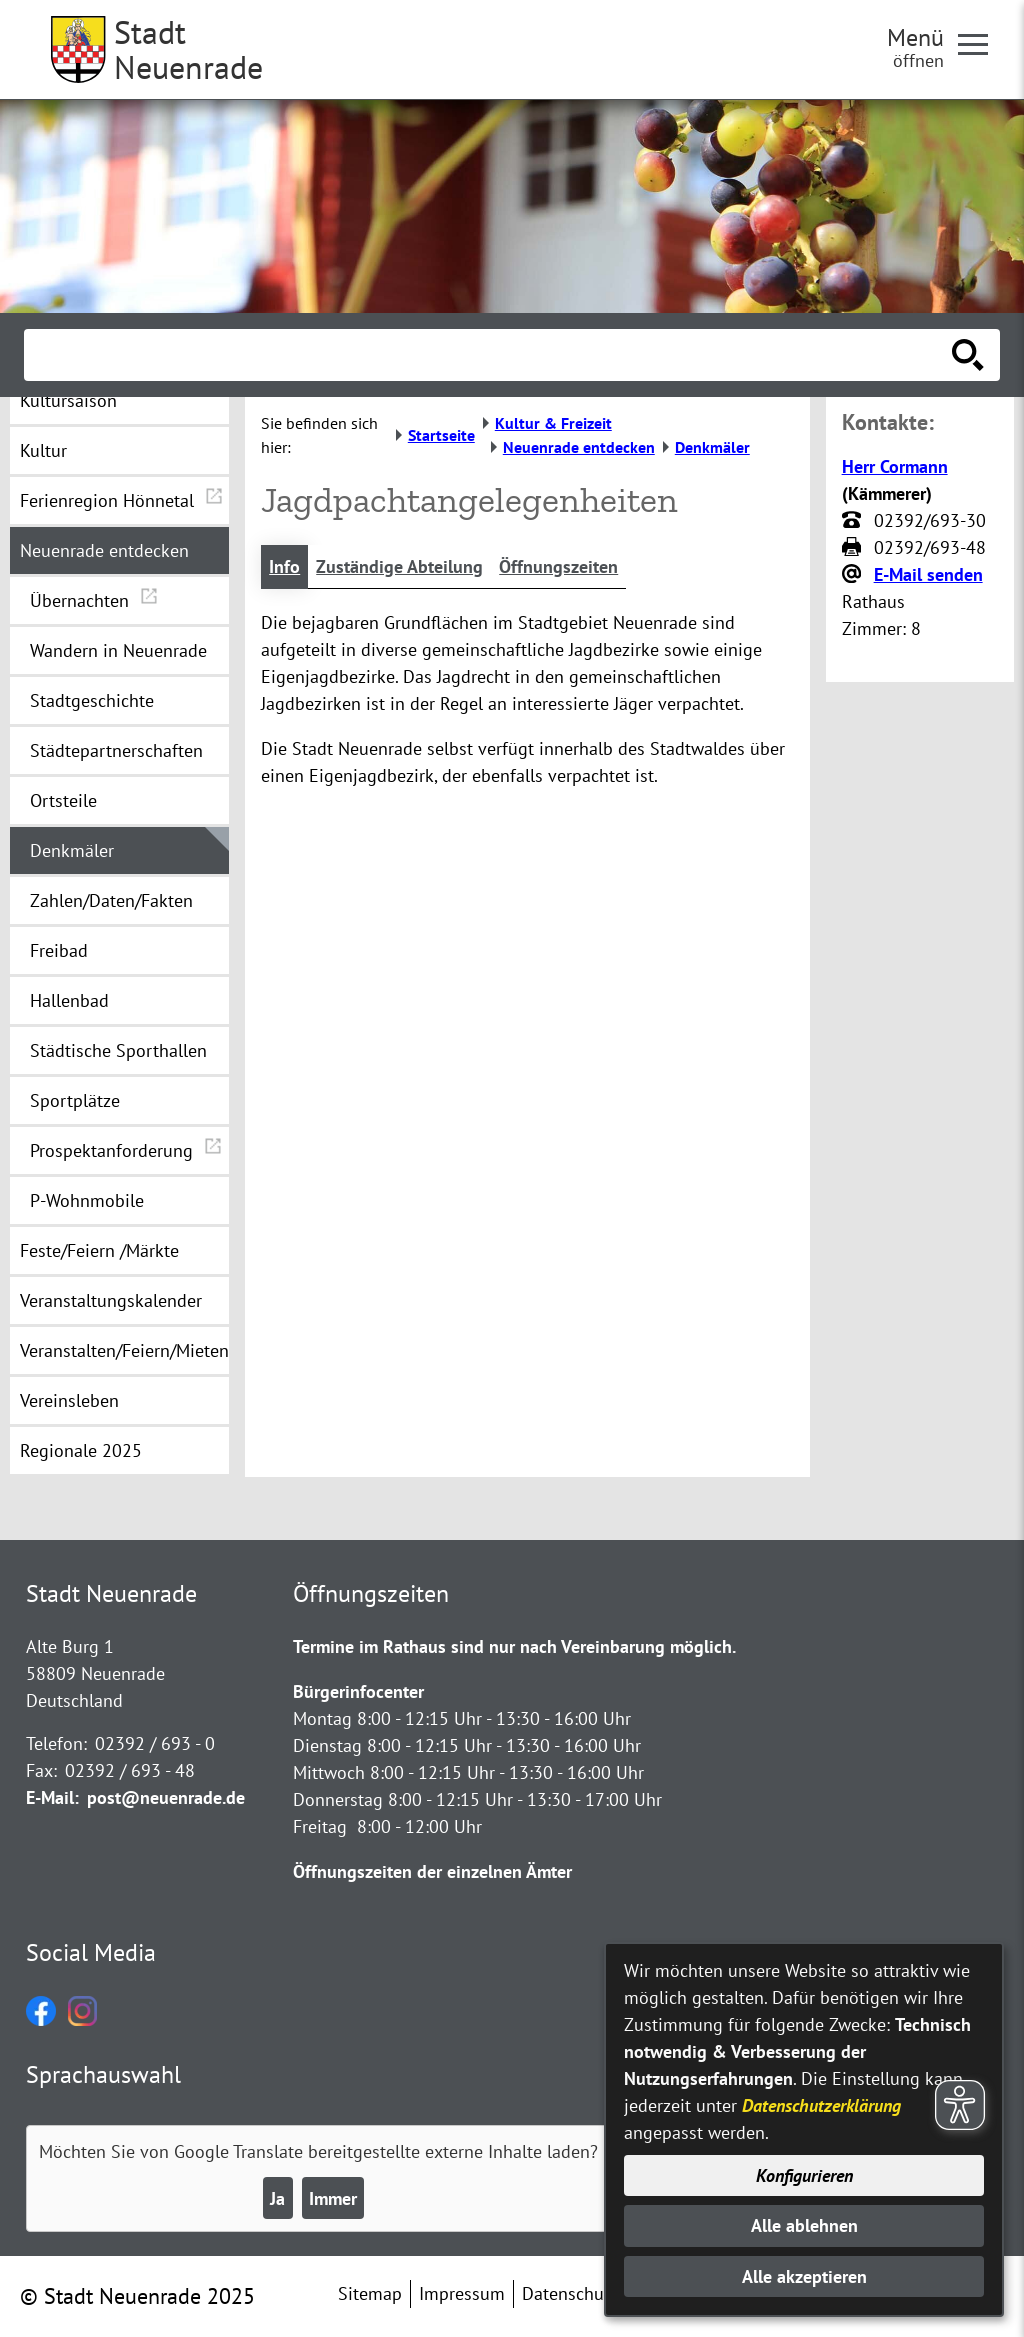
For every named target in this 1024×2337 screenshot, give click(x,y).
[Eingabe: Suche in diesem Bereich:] (490, 355)
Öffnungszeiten (558, 566)
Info (284, 566)
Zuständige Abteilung (399, 566)
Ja (277, 2198)
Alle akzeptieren (804, 2276)
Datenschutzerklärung (821, 2105)
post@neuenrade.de (166, 1797)
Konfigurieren (804, 2175)
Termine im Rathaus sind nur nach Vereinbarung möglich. (514, 1646)
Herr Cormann (895, 466)
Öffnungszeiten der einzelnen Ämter (432, 1871)
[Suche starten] (968, 355)
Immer (333, 2198)
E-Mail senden (928, 574)
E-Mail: (52, 1797)
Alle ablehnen (804, 2225)
